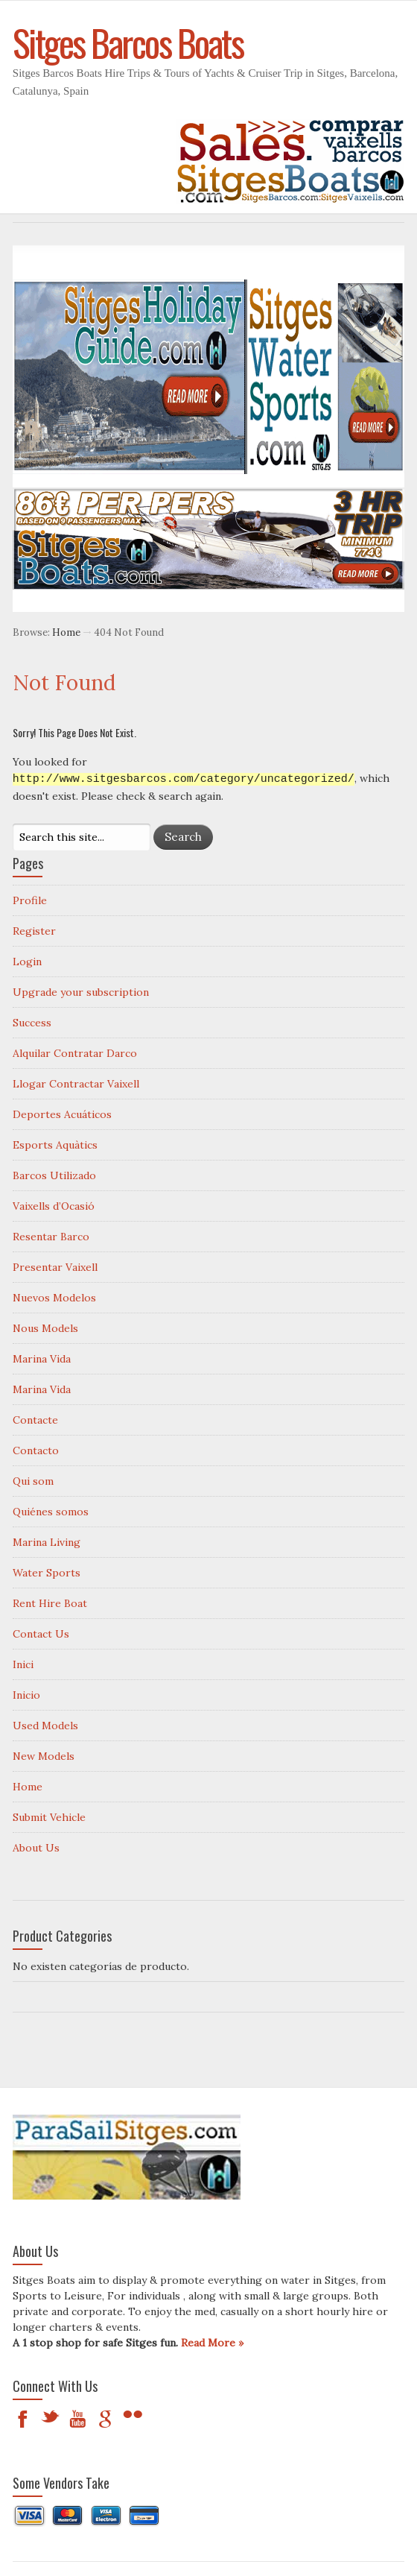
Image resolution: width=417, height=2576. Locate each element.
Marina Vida (42, 1358)
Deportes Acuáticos (62, 1113)
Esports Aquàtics (55, 1144)
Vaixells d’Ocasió (54, 1205)
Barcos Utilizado (54, 1174)
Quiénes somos (51, 1511)
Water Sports (46, 1572)
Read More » (212, 2342)
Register (34, 930)
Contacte (35, 1419)
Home (66, 632)
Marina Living (46, 1541)
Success (32, 1022)
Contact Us (41, 1633)
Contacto (36, 1449)
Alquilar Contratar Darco (75, 1052)
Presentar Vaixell (55, 1266)
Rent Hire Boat (50, 1602)
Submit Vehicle (49, 1816)
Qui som (33, 1480)
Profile (30, 899)
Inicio (26, 1694)
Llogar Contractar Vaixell (76, 1083)
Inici (23, 1663)
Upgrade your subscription (81, 991)
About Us (36, 1847)
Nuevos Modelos (54, 1297)
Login (27, 960)
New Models (43, 1755)
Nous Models (45, 1327)
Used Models (45, 1724)
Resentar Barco (51, 1236)
